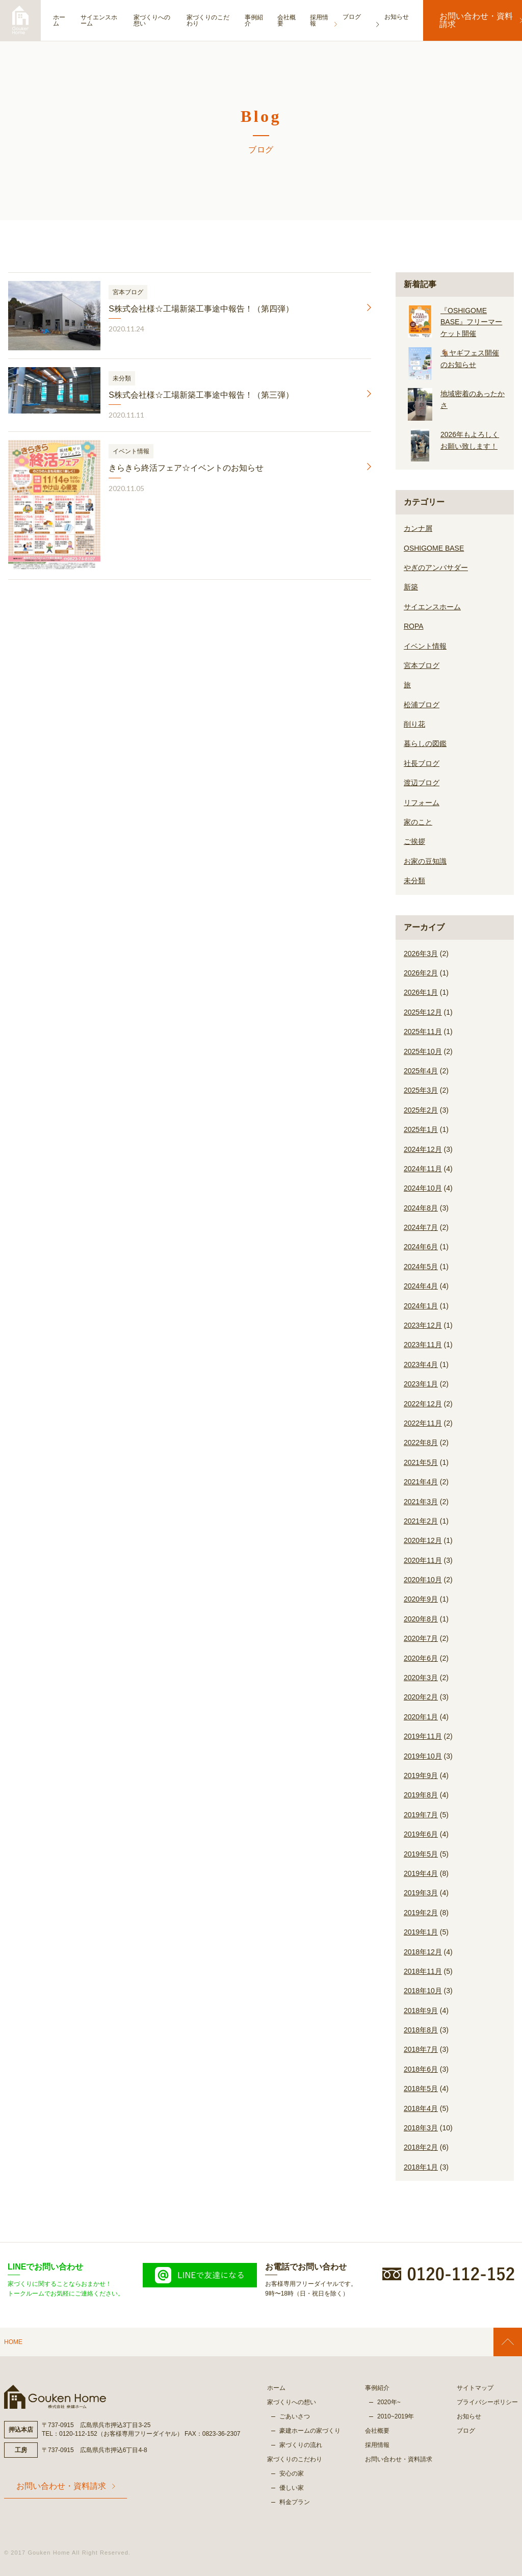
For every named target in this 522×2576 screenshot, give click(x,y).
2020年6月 (421, 1658)
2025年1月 (421, 1129)
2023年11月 (423, 1345)
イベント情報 (425, 646)
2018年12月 (423, 1952)
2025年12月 (423, 1012)
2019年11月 (423, 1736)
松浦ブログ (421, 705)
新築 (411, 587)
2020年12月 (423, 1540)
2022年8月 (421, 1442)
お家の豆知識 (425, 861)
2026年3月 (421, 953)
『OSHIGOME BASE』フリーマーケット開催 (471, 322)
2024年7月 (421, 1227)
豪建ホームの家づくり (310, 2430)
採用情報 (333, 20)
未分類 (414, 881)
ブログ (466, 2430)
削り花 (414, 724)
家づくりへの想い (159, 20)
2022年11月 (423, 1423)
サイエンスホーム (103, 20)
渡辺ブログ (421, 783)
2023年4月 (421, 1364)
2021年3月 (421, 1502)
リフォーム (421, 802)
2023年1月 (421, 1384)
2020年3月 (421, 1677)
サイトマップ (475, 2387)
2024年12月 (423, 1149)
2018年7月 (421, 2049)
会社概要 (299, 20)
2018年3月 (421, 2128)
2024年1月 (421, 1306)
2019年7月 (421, 1815)
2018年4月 (421, 2108)
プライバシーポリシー (487, 2402)
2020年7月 (421, 1638)
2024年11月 (423, 1169)
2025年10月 (423, 1051)
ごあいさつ (294, 2416)
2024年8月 (421, 1208)
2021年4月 (421, 1482)
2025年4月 (421, 1071)
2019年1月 (421, 1932)
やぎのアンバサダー (436, 567)
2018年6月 (421, 2069)
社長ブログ (421, 763)
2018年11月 (423, 1971)
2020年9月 (421, 1599)
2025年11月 (423, 1031)
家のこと (418, 822)
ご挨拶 (414, 841)
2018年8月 (421, 2030)
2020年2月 (421, 1697)
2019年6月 (421, 1834)
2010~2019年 (395, 2416)
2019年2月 (421, 1913)
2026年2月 (421, 973)
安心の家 (291, 2473)
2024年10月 (423, 1188)
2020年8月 (421, 1619)
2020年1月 (421, 1717)
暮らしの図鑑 (425, 743)
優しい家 (291, 2487)
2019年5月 (421, 1854)
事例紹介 (265, 20)
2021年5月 (421, 1462)
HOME (13, 2342)
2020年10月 (423, 1580)
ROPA (414, 626)
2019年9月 (421, 1775)
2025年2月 (421, 1110)
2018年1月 (421, 2167)
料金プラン (294, 2502)
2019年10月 (423, 1756)
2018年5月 (421, 2088)
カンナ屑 (418, 528)
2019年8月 (421, 1795)
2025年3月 (421, 1090)
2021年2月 (421, 1521)
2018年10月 (423, 1991)
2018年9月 (421, 2010)
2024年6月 (421, 1247)
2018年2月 (421, 2147)
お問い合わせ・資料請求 (471, 20)
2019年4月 (421, 1873)
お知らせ (469, 2416)
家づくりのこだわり (218, 20)
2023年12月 (423, 1325)
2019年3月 (421, 1893)
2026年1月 (421, 992)
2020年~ (389, 2402)
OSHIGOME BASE (434, 548)
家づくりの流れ (300, 2445)
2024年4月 (421, 1286)
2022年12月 (423, 1404)
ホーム (59, 20)
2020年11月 (423, 1560)
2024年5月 (421, 1267)
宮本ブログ (421, 665)
